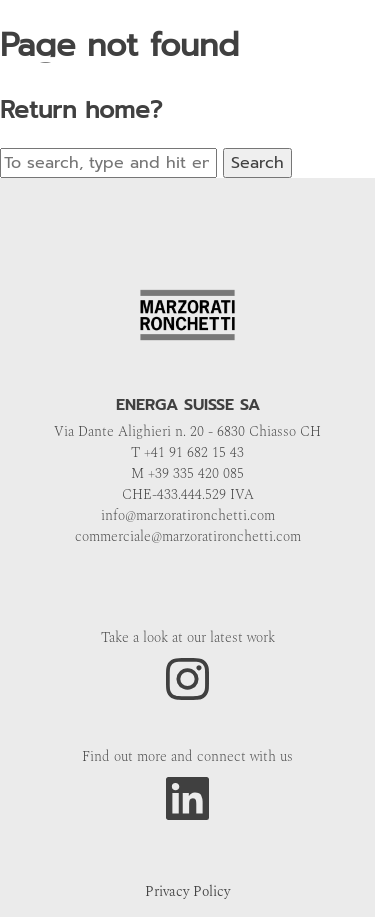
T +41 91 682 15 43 (187, 452)
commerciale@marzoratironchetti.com (188, 536)
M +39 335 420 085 (187, 473)
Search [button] (257, 163)
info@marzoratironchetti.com (188, 515)
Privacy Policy (187, 891)
